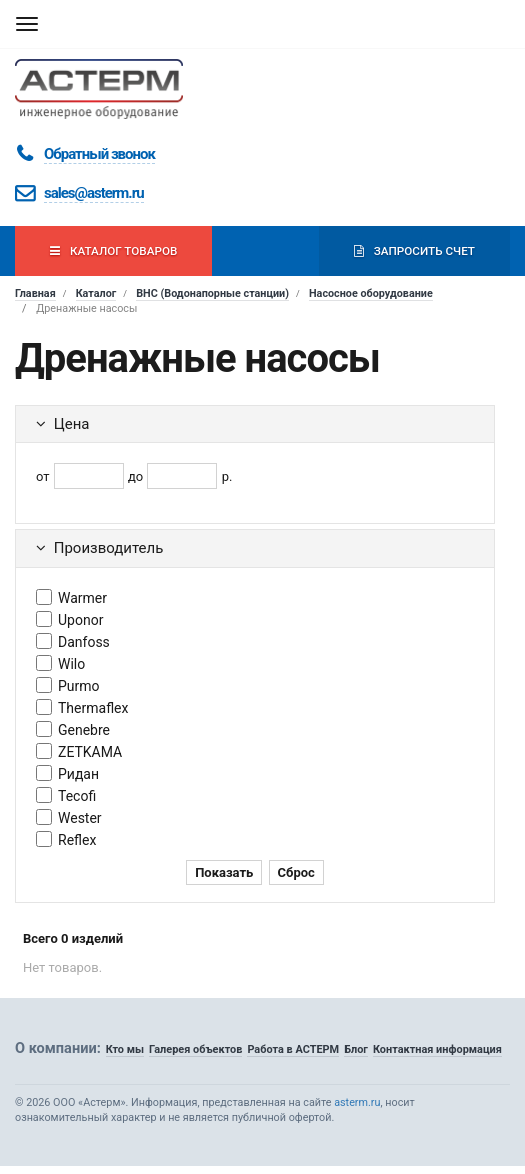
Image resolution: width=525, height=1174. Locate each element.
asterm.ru (357, 1102)
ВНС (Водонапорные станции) (212, 293)
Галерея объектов (195, 1049)
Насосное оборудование (371, 293)
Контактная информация (437, 1049)
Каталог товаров (113, 251)
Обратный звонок (99, 154)
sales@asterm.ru (94, 193)
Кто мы (125, 1049)
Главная (35, 293)
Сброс (296, 872)
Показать (224, 872)
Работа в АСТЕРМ (293, 1049)
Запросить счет (414, 251)
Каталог (96, 293)
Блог (356, 1049)
